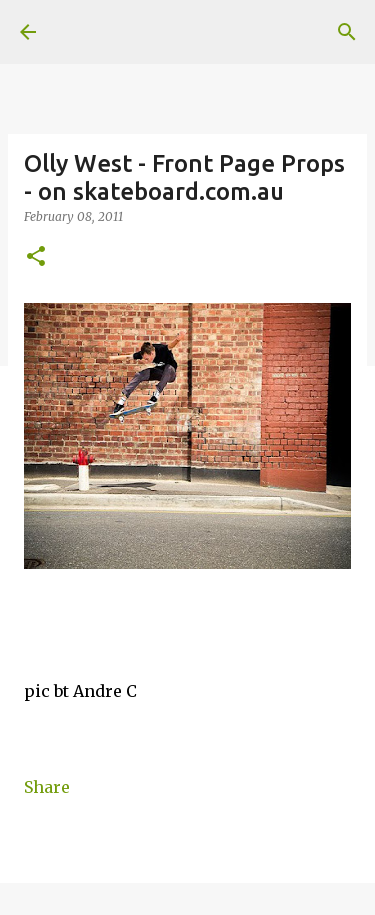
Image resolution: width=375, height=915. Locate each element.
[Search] (347, 32)
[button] (36, 257)
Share (47, 787)
